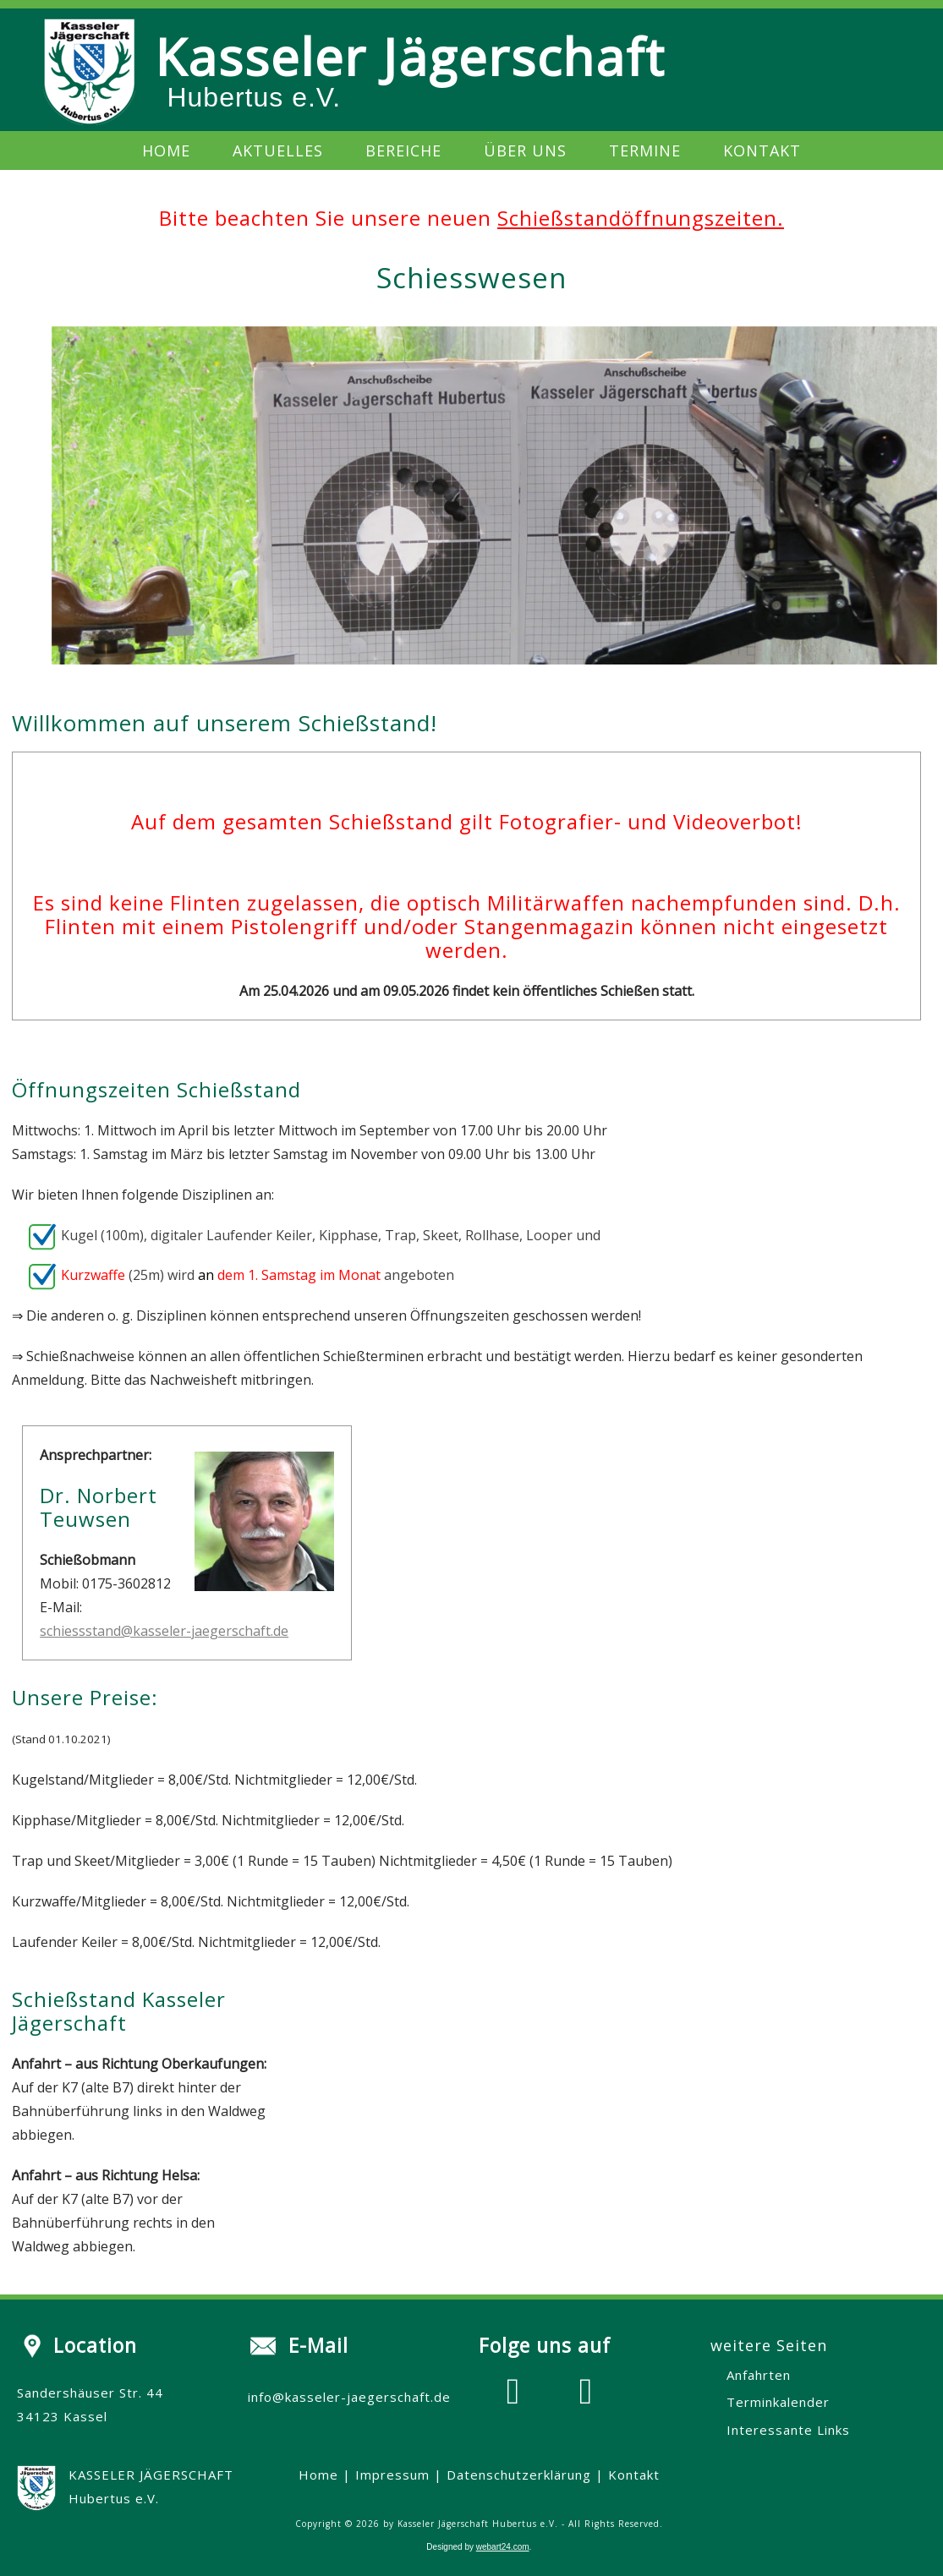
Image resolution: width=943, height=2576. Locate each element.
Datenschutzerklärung (519, 2474)
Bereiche (403, 150)
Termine (645, 150)
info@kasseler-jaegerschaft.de (349, 2396)
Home (166, 150)
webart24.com (502, 2546)
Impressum (392, 2474)
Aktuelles (278, 150)
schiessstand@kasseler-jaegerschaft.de (164, 1631)
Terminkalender (778, 2401)
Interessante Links (788, 2429)
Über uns (525, 150)
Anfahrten (758, 2374)
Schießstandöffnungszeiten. (640, 218)
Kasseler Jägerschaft (410, 56)
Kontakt (762, 150)
